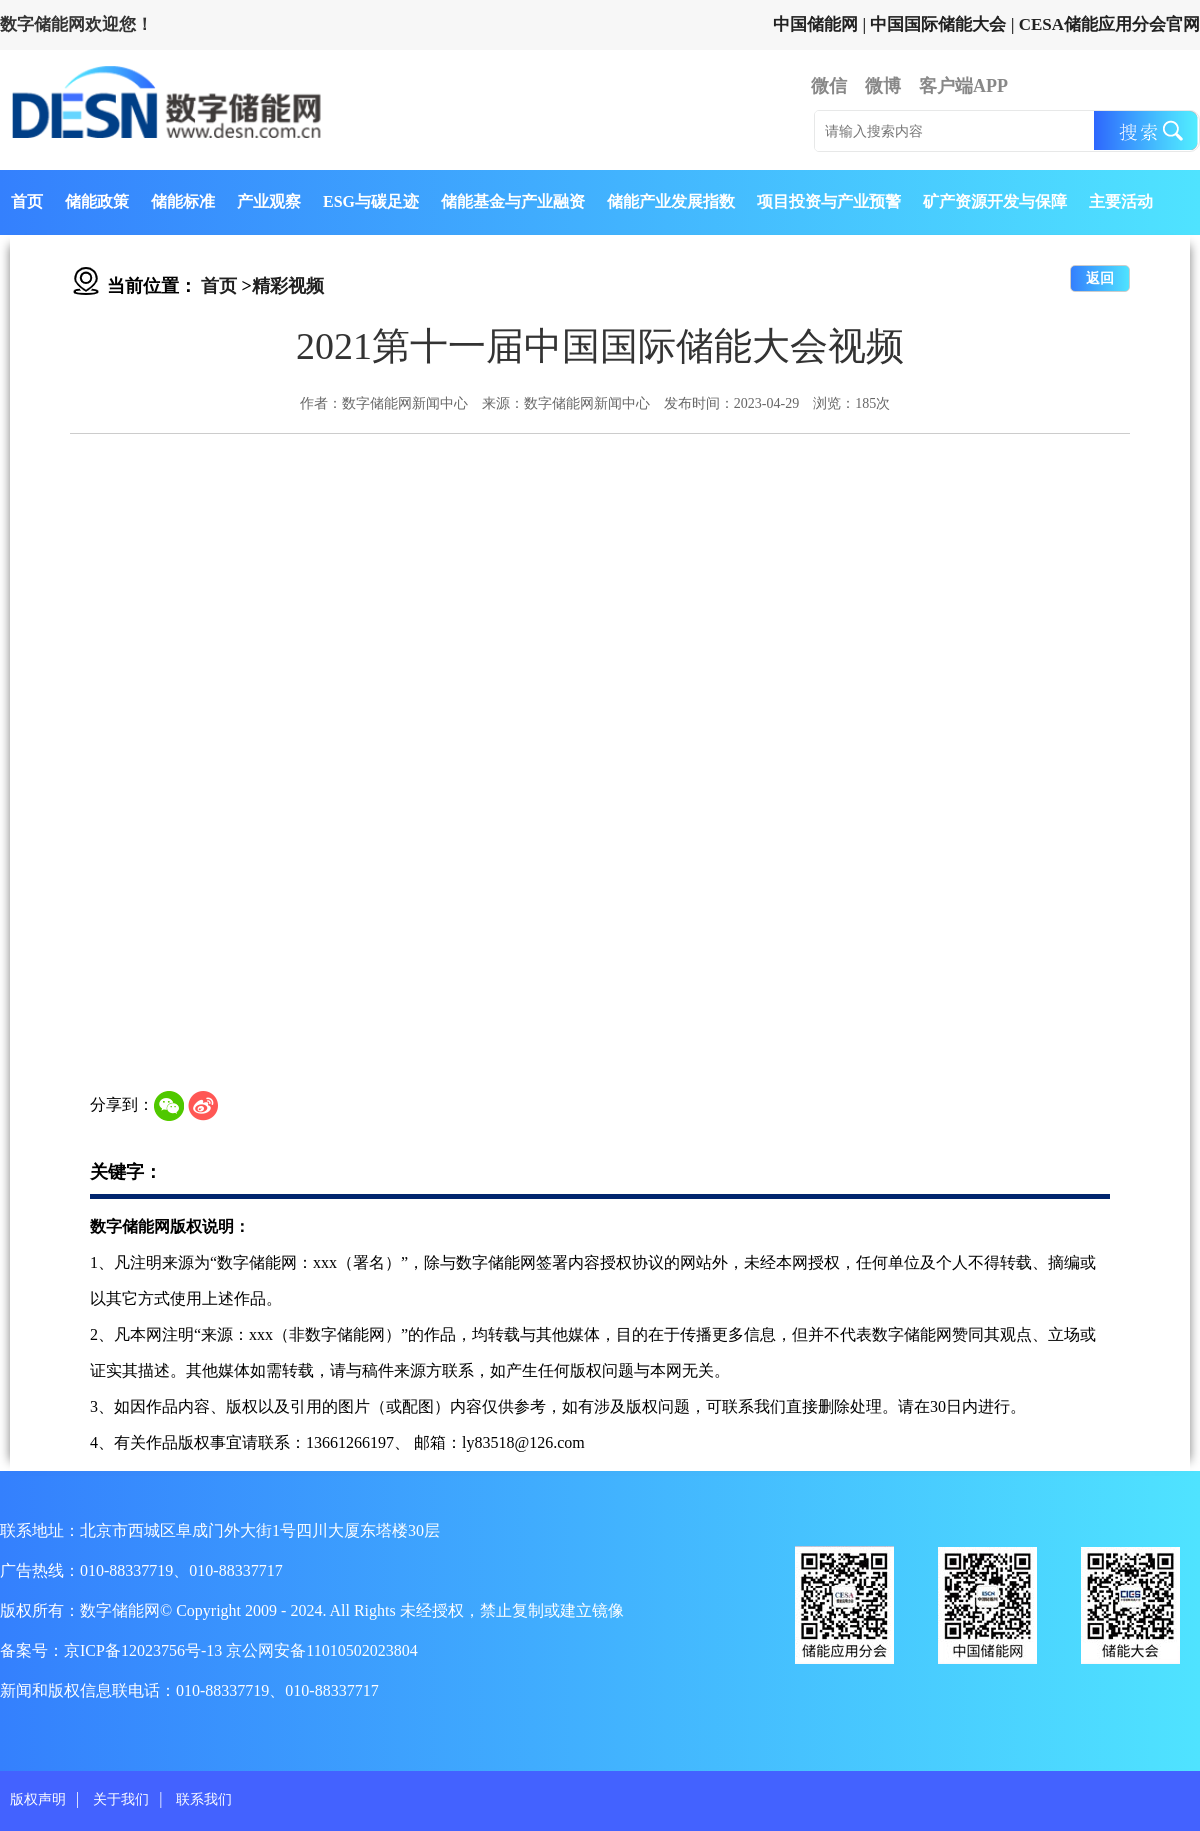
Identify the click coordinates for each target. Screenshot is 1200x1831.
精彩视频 (288, 286)
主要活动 (1121, 201)
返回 (1100, 278)
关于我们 (121, 1799)
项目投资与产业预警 (829, 201)
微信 (829, 86)
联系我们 (204, 1799)
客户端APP (963, 86)
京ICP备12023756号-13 (145, 1650)
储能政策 (97, 201)
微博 (883, 86)
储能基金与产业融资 (513, 201)
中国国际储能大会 (938, 24)
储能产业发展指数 (671, 201)
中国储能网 (815, 24)
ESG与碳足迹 (371, 201)
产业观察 (269, 201)
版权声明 (38, 1799)
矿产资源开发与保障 (995, 201)
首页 (27, 201)
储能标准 (183, 201)
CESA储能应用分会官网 (1109, 24)
